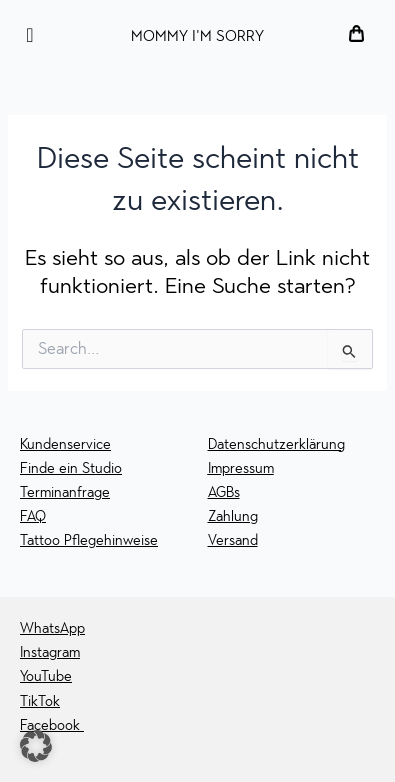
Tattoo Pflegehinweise (89, 540)
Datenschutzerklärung (276, 444)
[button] (36, 746)
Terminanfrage (65, 492)
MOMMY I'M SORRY (197, 36)
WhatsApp (52, 628)
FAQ (33, 516)
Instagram (50, 652)
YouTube (46, 676)
